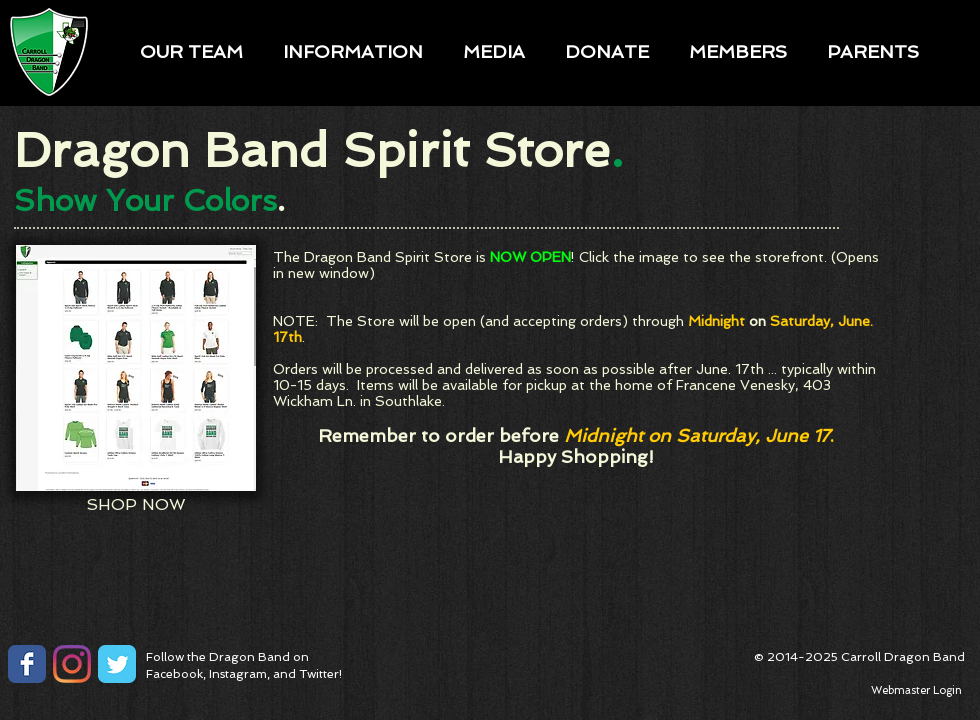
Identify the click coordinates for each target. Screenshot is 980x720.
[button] (191, 51)
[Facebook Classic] (27, 664)
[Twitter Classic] (117, 664)
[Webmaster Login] (916, 691)
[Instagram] (72, 664)
